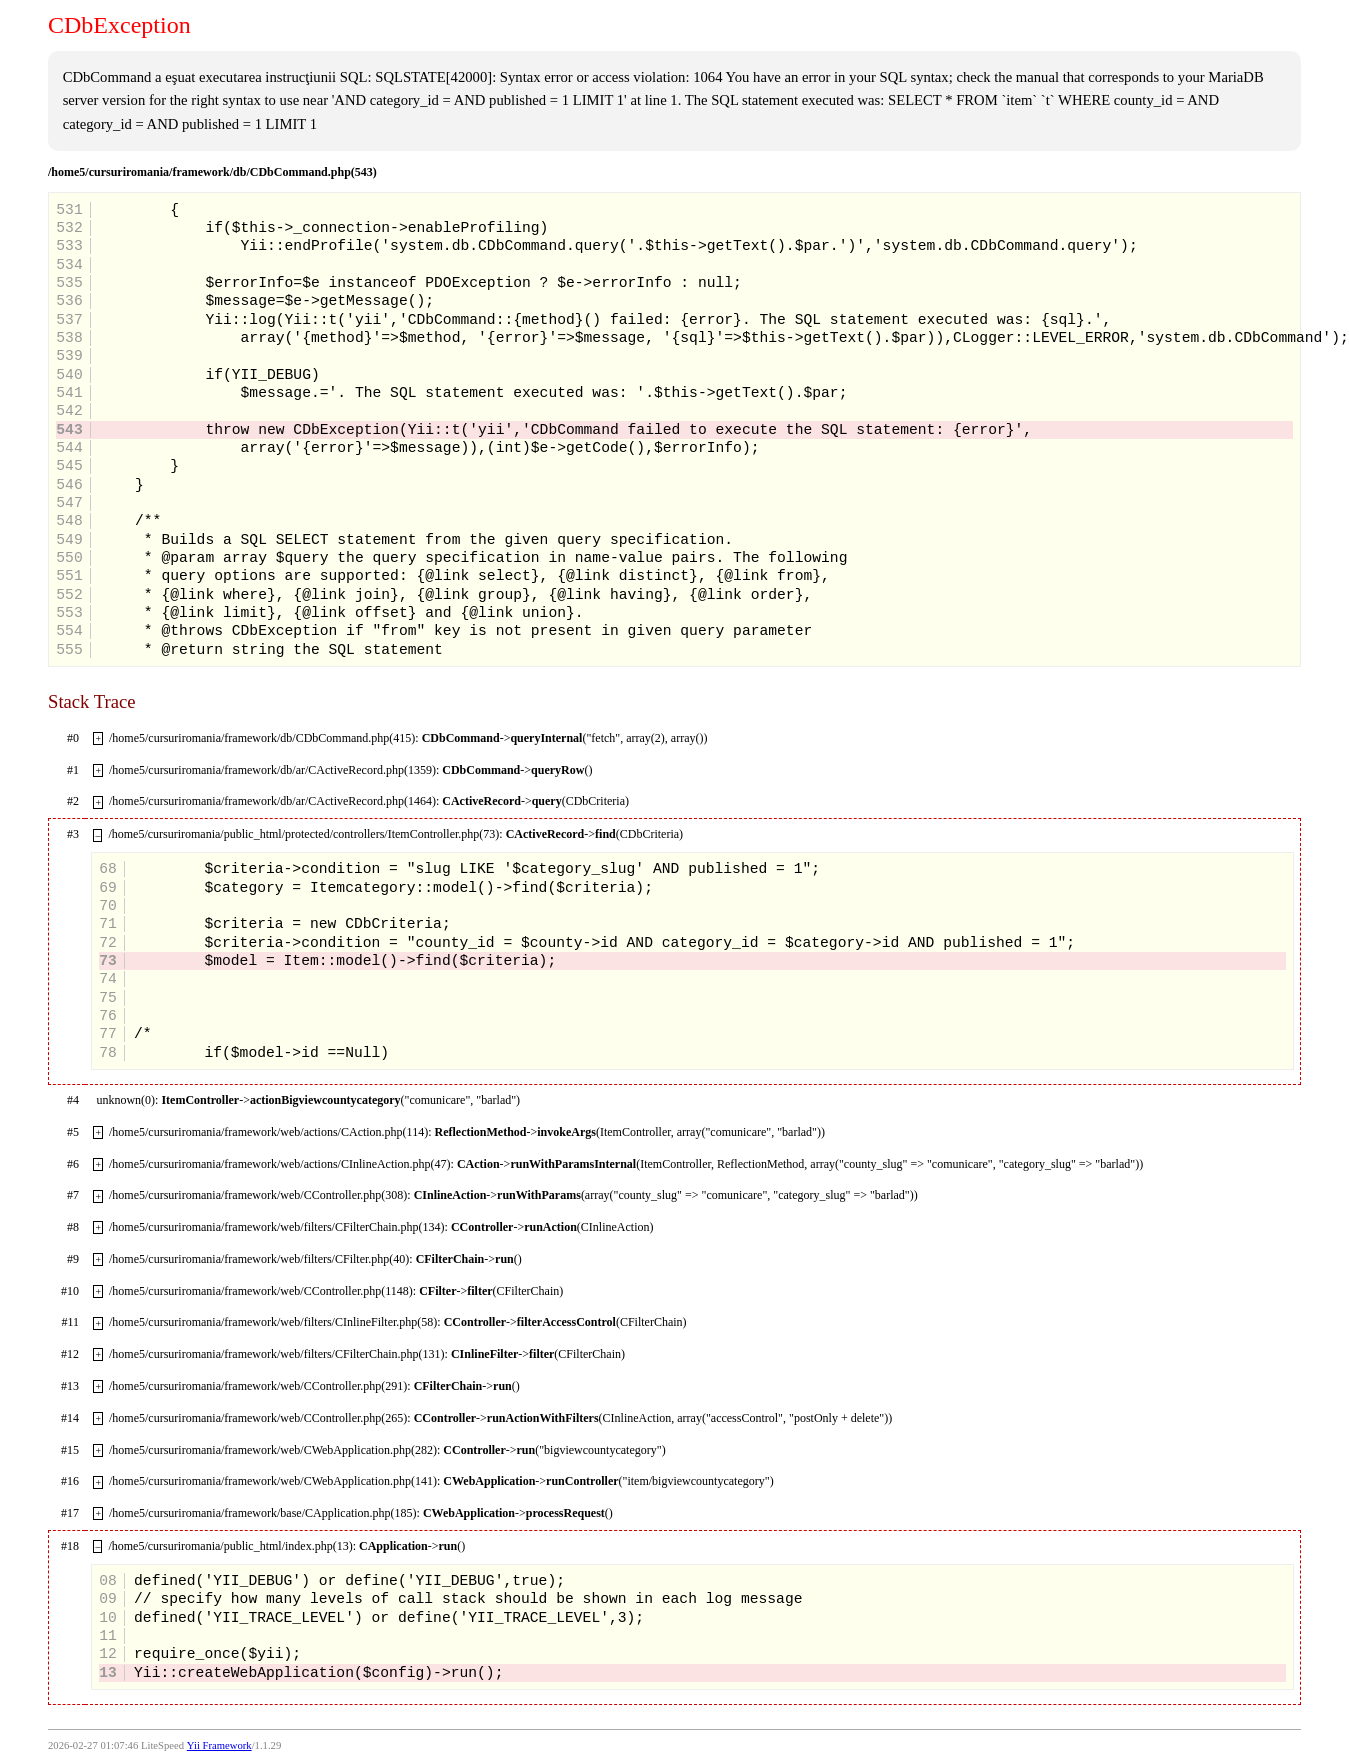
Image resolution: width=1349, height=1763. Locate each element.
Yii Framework (219, 1745)
